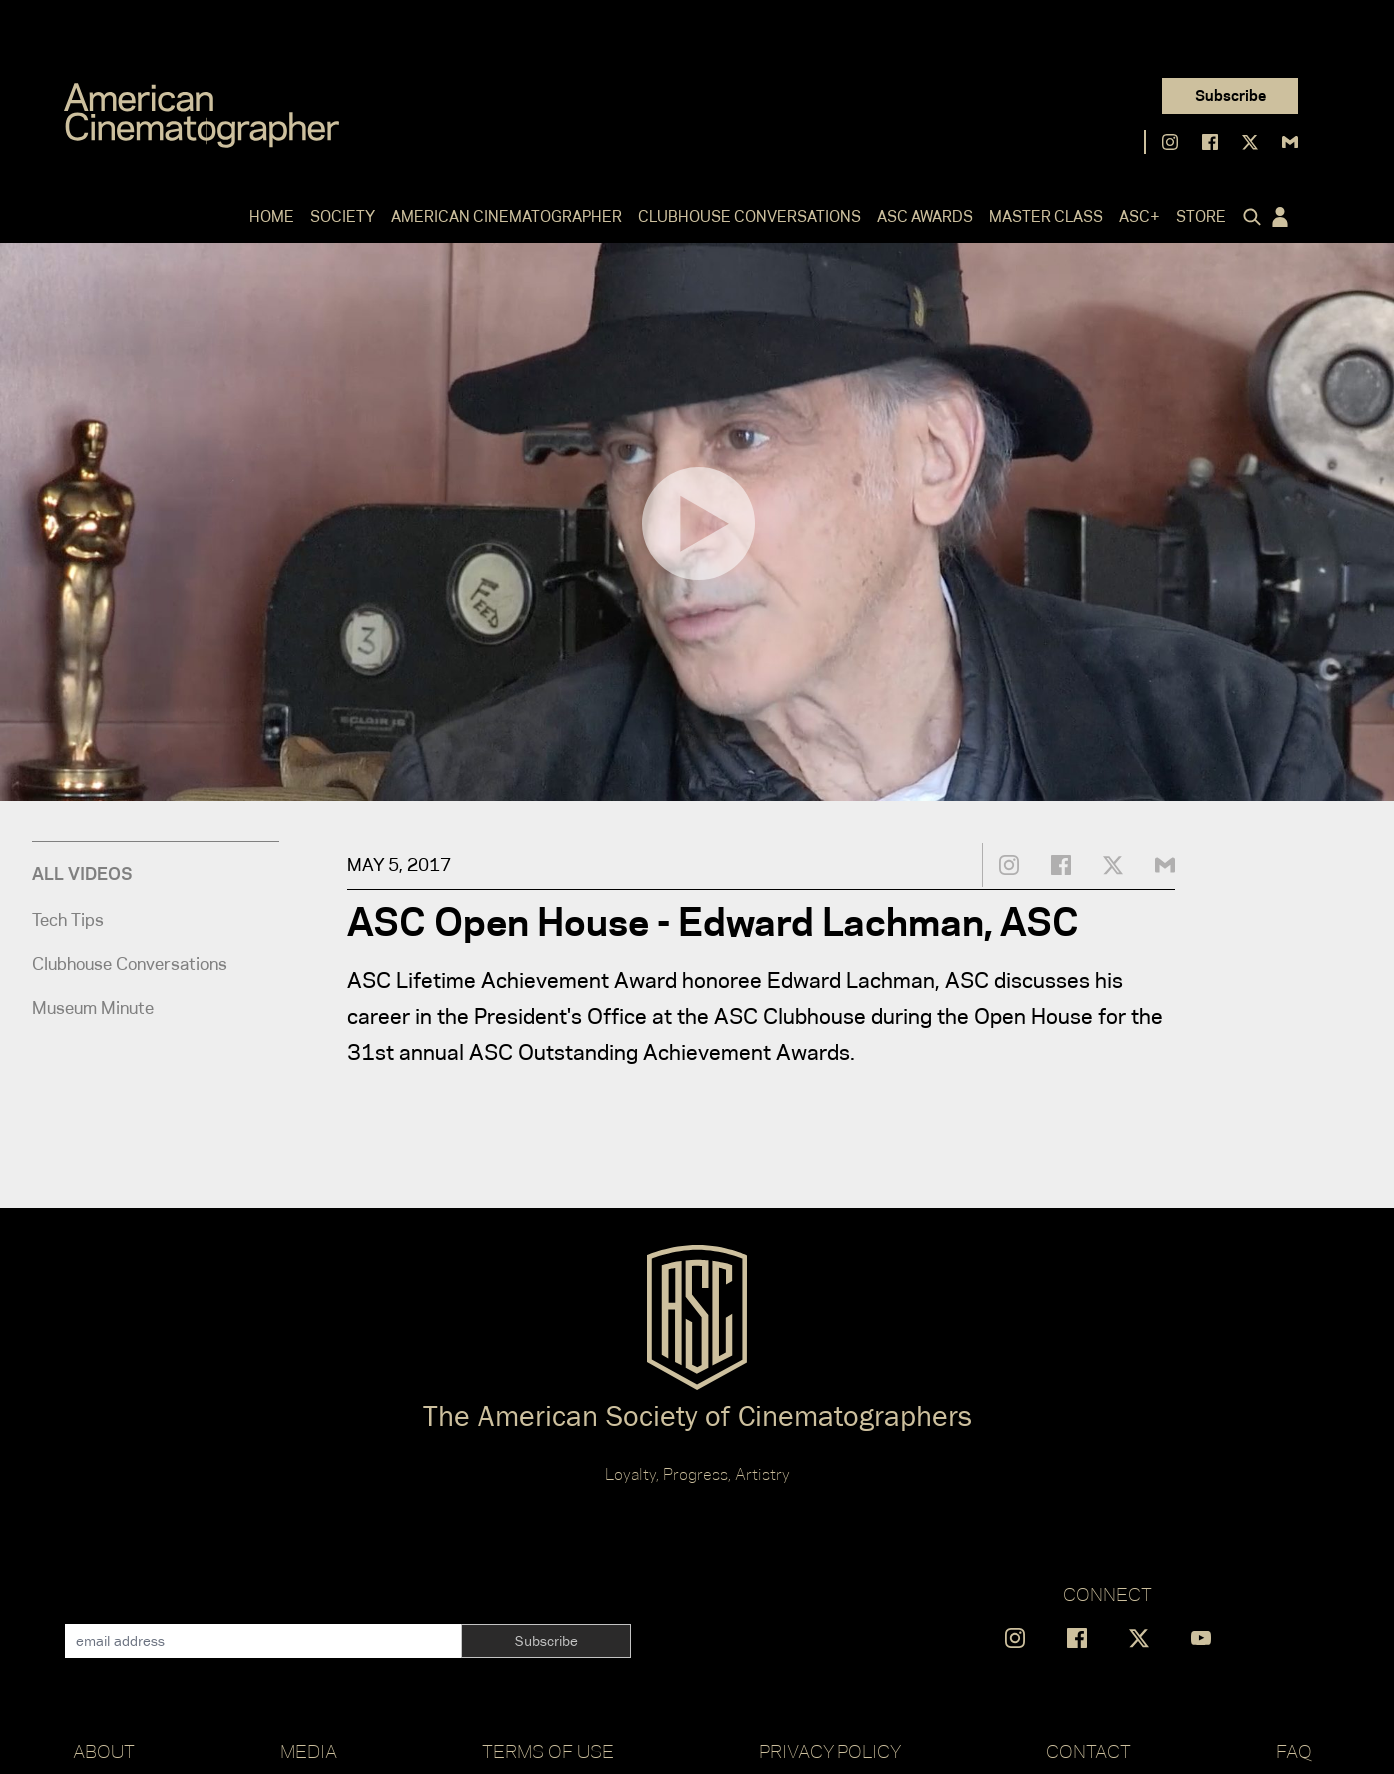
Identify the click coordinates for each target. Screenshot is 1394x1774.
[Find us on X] (1250, 142)
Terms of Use (548, 1751)
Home (271, 216)
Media (308, 1751)
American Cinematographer (506, 216)
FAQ (1294, 1751)
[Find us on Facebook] (1210, 142)
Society (342, 216)
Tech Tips (68, 920)
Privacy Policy (830, 1751)
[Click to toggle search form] (1248, 217)
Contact (1088, 1751)
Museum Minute (93, 1008)
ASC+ (1139, 216)
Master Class (1046, 216)
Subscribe (1230, 95)
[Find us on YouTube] (1201, 1638)
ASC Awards (925, 216)
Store (1201, 216)
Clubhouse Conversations (749, 216)
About (104, 1751)
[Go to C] (201, 115)
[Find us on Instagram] (1170, 142)
